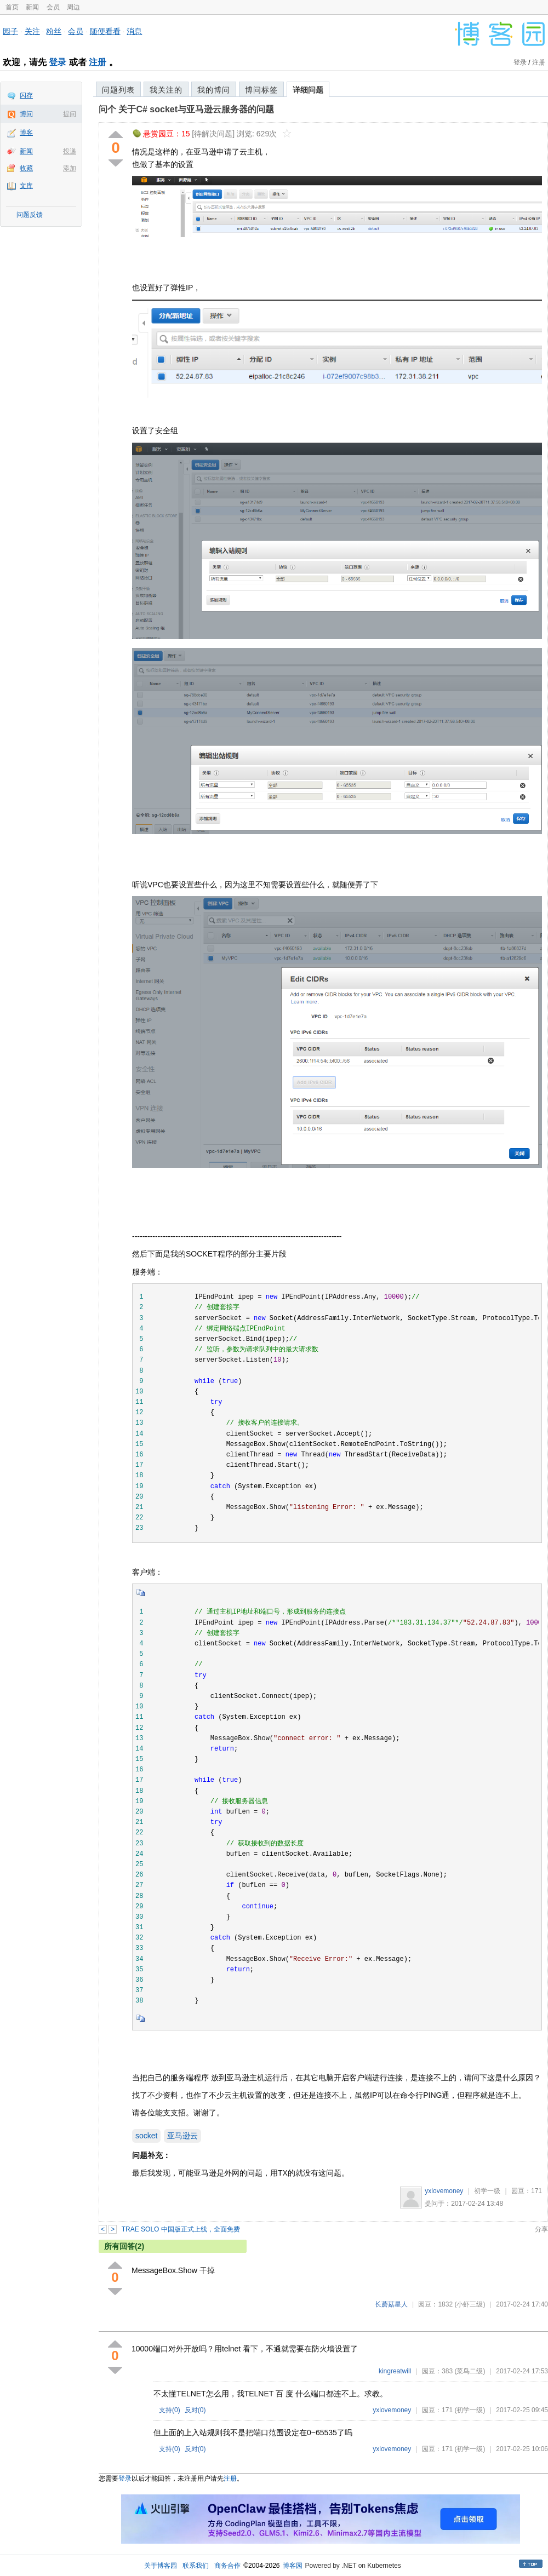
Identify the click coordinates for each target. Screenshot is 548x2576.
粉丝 (53, 31)
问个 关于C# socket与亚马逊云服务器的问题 (186, 109)
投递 (69, 151)
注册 (97, 62)
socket (146, 2135)
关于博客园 (160, 2565)
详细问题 (308, 89)
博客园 (292, 2565)
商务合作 (227, 2565)
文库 (26, 186)
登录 (57, 62)
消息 (134, 31)
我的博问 (213, 89)
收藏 (26, 168)
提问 (69, 114)
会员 (53, 7)
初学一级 (487, 2191)
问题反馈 (29, 215)
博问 (26, 114)
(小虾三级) (469, 2304)
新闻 (32, 7)
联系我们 (195, 2565)
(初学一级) (469, 2410)
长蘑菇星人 (391, 2304)
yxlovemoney (444, 2191)
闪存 (26, 95)
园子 (10, 31)
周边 (73, 7)
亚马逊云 (182, 2135)
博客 (26, 132)
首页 (12, 7)
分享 (541, 2229)
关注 (32, 31)
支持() (169, 2410)
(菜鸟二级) (469, 2371)
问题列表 (118, 89)
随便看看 (105, 31)
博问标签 (261, 89)
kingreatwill (395, 2371)
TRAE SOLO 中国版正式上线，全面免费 (181, 2229)
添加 (69, 168)
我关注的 (166, 89)
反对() (195, 2410)
